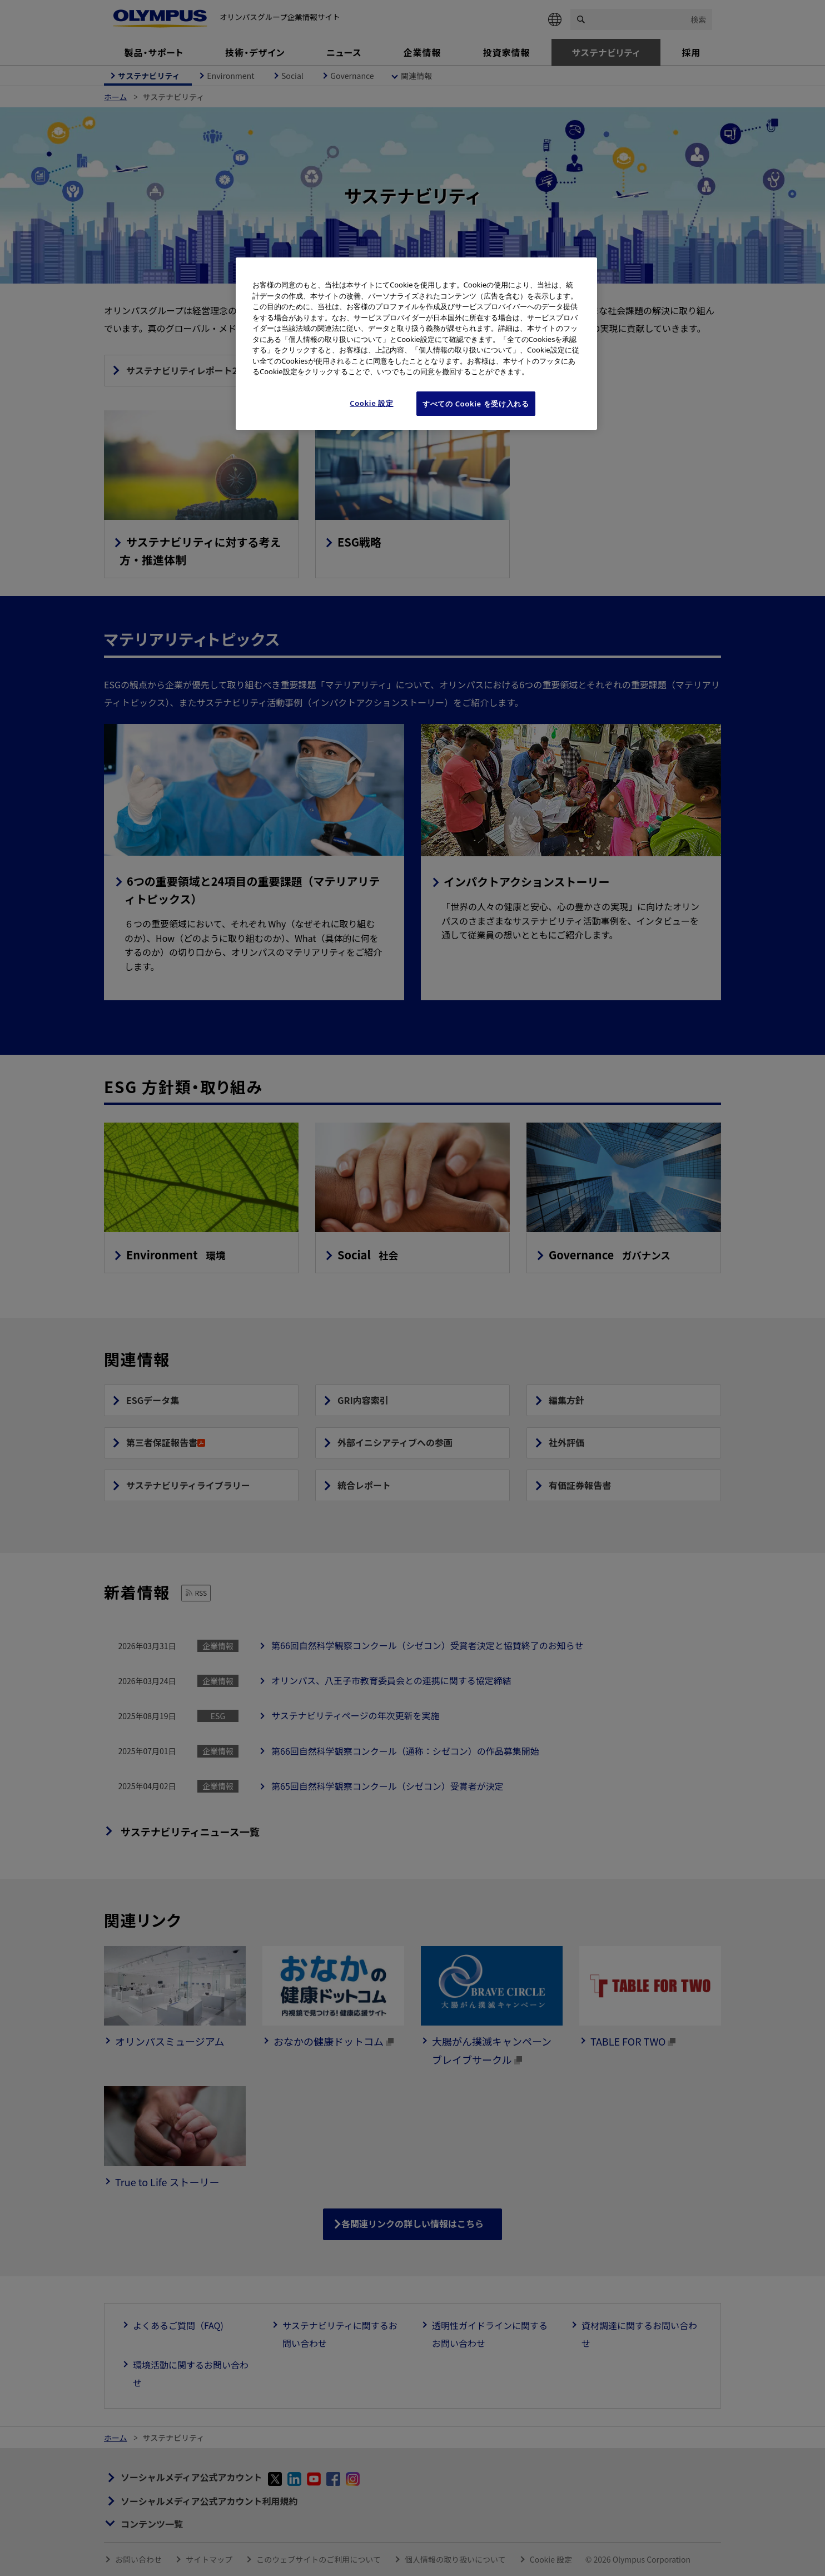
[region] (416, 343)
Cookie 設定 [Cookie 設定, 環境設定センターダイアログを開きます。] (372, 403)
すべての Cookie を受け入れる (476, 404)
